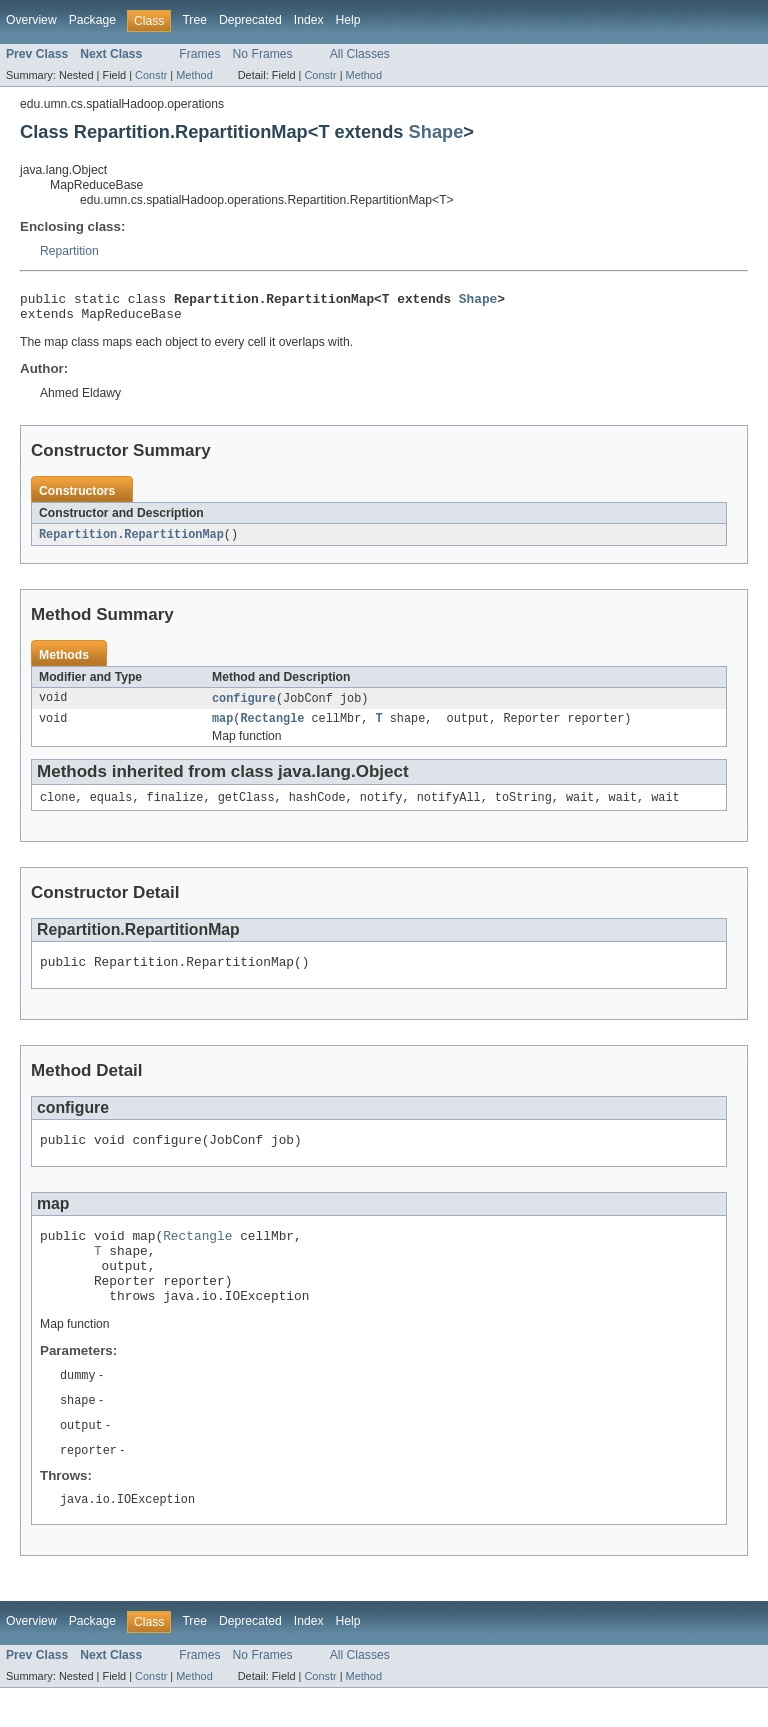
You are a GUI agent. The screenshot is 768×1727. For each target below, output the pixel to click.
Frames (199, 54)
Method (194, 75)
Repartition (69, 251)
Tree (194, 20)
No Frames (263, 54)
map (222, 728)
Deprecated (250, 20)
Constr (151, 75)
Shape (436, 131)
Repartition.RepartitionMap (131, 541)
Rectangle (272, 728)
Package (92, 20)
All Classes (360, 54)
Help (348, 20)
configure (244, 706)
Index (309, 20)
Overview (31, 20)
